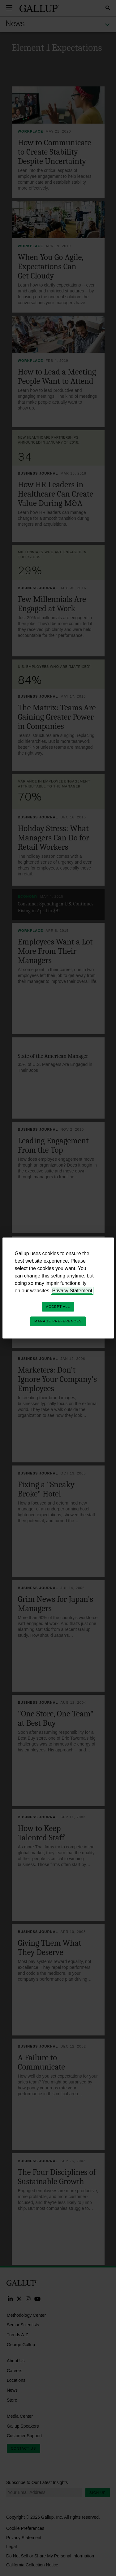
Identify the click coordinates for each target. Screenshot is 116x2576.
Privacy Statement (72, 1290)
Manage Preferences (58, 1321)
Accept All (58, 1306)
